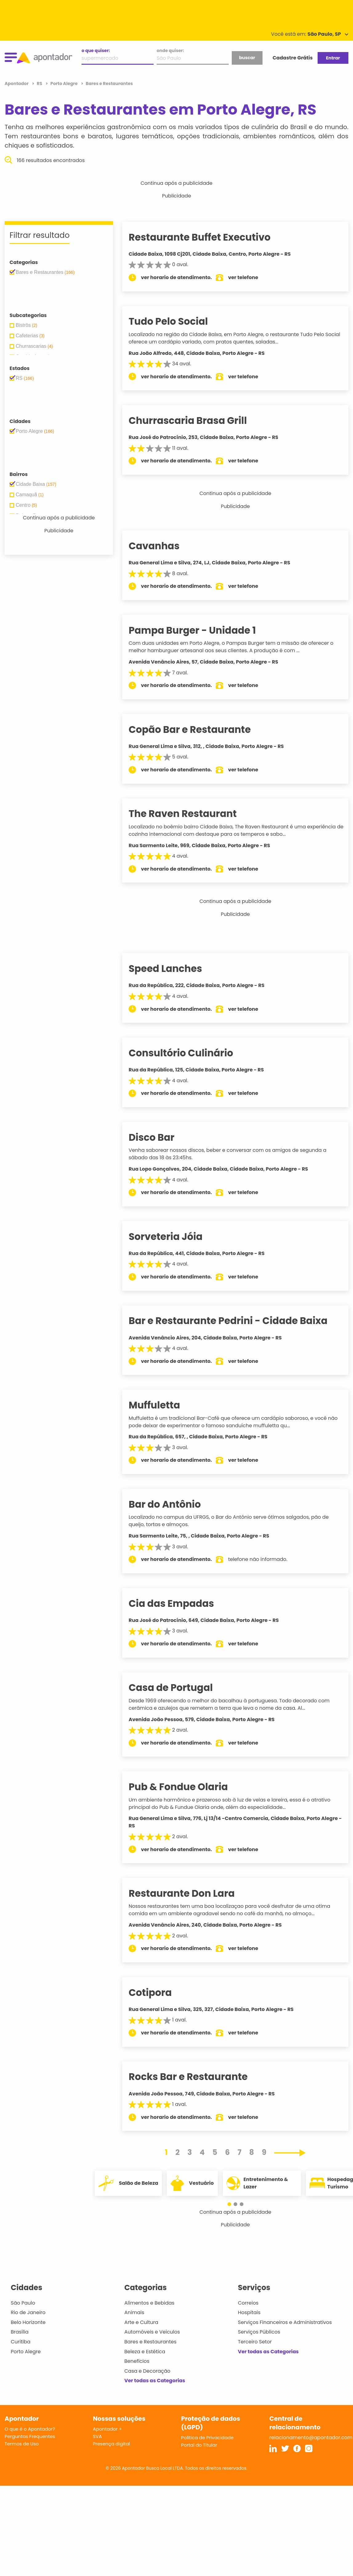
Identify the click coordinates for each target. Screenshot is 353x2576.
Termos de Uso (22, 2443)
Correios (248, 2302)
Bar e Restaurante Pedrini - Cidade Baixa (237, 1320)
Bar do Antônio (174, 1504)
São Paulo (23, 2302)
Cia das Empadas (180, 1603)
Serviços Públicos (259, 2331)
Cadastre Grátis (293, 57)
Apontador (17, 83)
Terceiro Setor (255, 2341)
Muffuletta (163, 1405)
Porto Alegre (26, 2351)
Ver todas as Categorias (154, 2380)
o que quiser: (96, 50)
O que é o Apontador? (30, 2429)
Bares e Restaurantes (150, 2341)
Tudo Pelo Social (177, 321)
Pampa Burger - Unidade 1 (201, 630)
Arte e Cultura (141, 2322)
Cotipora (159, 1992)
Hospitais (249, 2312)
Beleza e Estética (144, 2351)
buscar (247, 58)
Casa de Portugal (180, 1687)
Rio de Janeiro (28, 2312)
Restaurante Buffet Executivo (209, 237)
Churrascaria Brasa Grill (197, 420)
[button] (232, 2204)
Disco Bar (161, 1137)
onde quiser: (170, 50)
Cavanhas (163, 546)
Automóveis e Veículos (152, 2331)
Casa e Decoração (147, 2371)
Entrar (333, 58)
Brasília (20, 2331)
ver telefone (253, 277)
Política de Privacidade (207, 2437)
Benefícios (136, 2361)
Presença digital (111, 2443)
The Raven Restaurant (192, 813)
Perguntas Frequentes (30, 2436)
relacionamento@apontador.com (310, 2437)
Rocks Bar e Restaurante (197, 2076)
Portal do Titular (199, 2445)
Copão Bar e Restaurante (199, 729)
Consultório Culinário (190, 1053)
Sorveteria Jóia (175, 1236)
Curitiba (20, 2341)
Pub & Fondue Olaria (187, 1787)
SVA (97, 2436)
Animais (134, 2312)
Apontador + (107, 2429)
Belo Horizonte (28, 2322)
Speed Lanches (174, 968)
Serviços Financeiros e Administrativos (285, 2322)
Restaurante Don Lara (191, 1893)
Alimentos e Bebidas (149, 2302)
